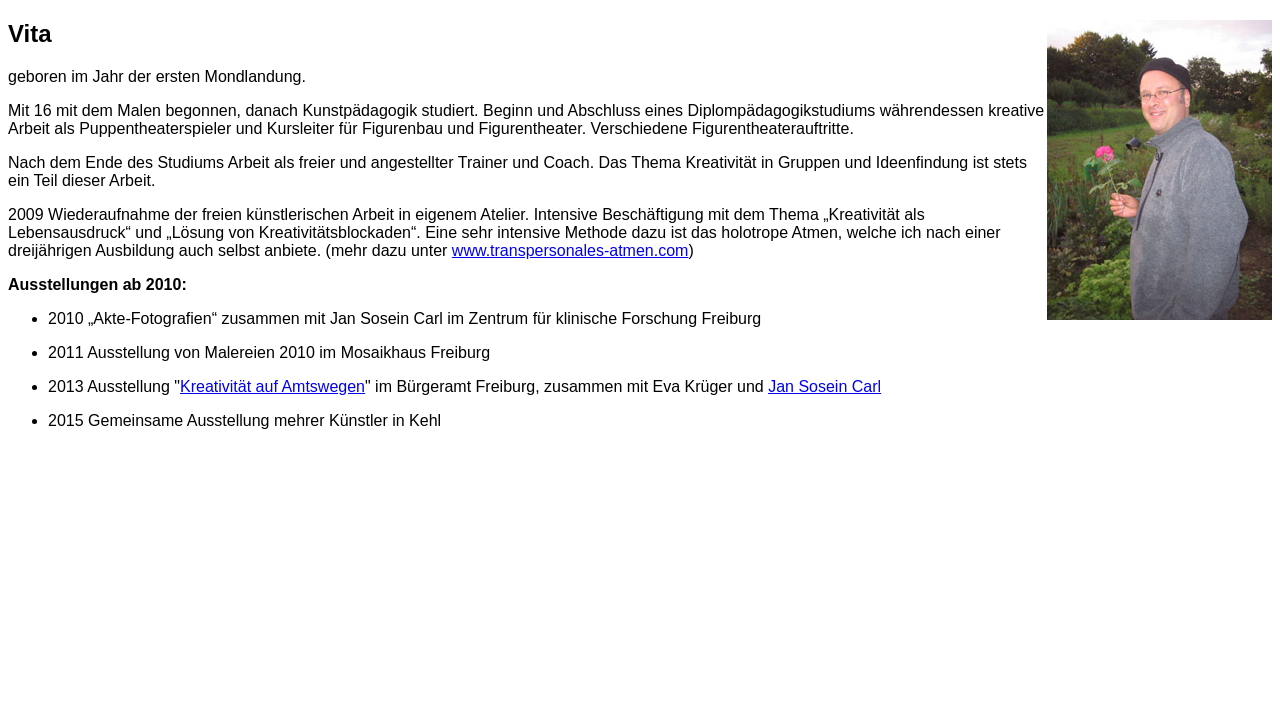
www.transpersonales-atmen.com (570, 250)
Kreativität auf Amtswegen (272, 386)
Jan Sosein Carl (824, 386)
